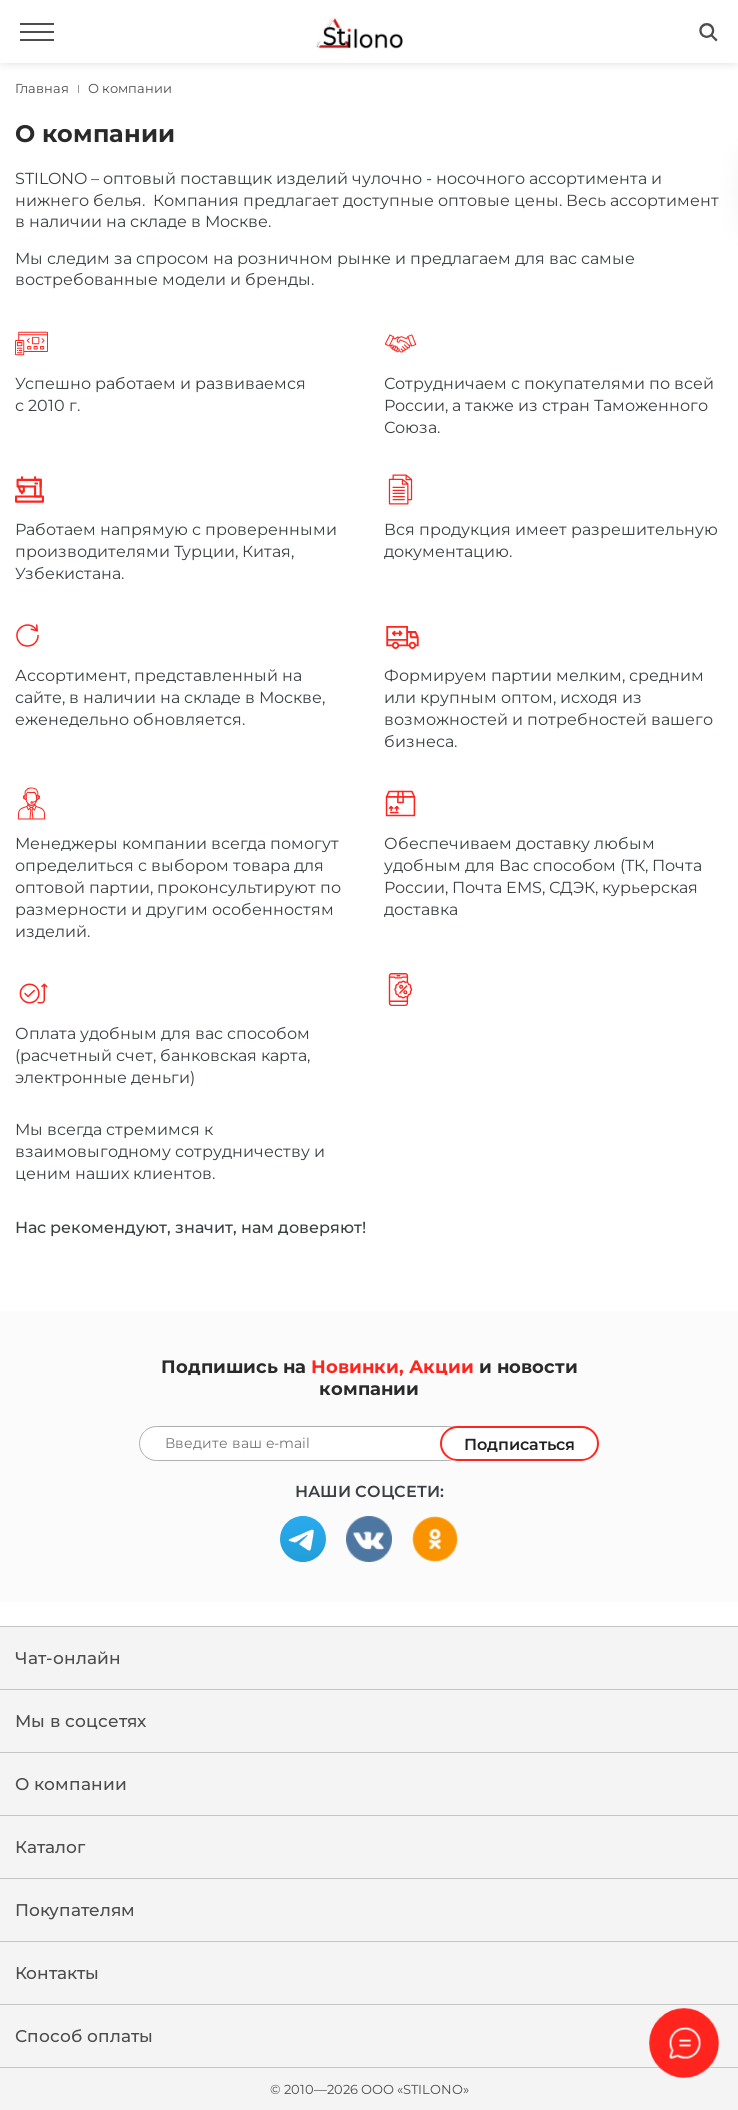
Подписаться (519, 1444)
